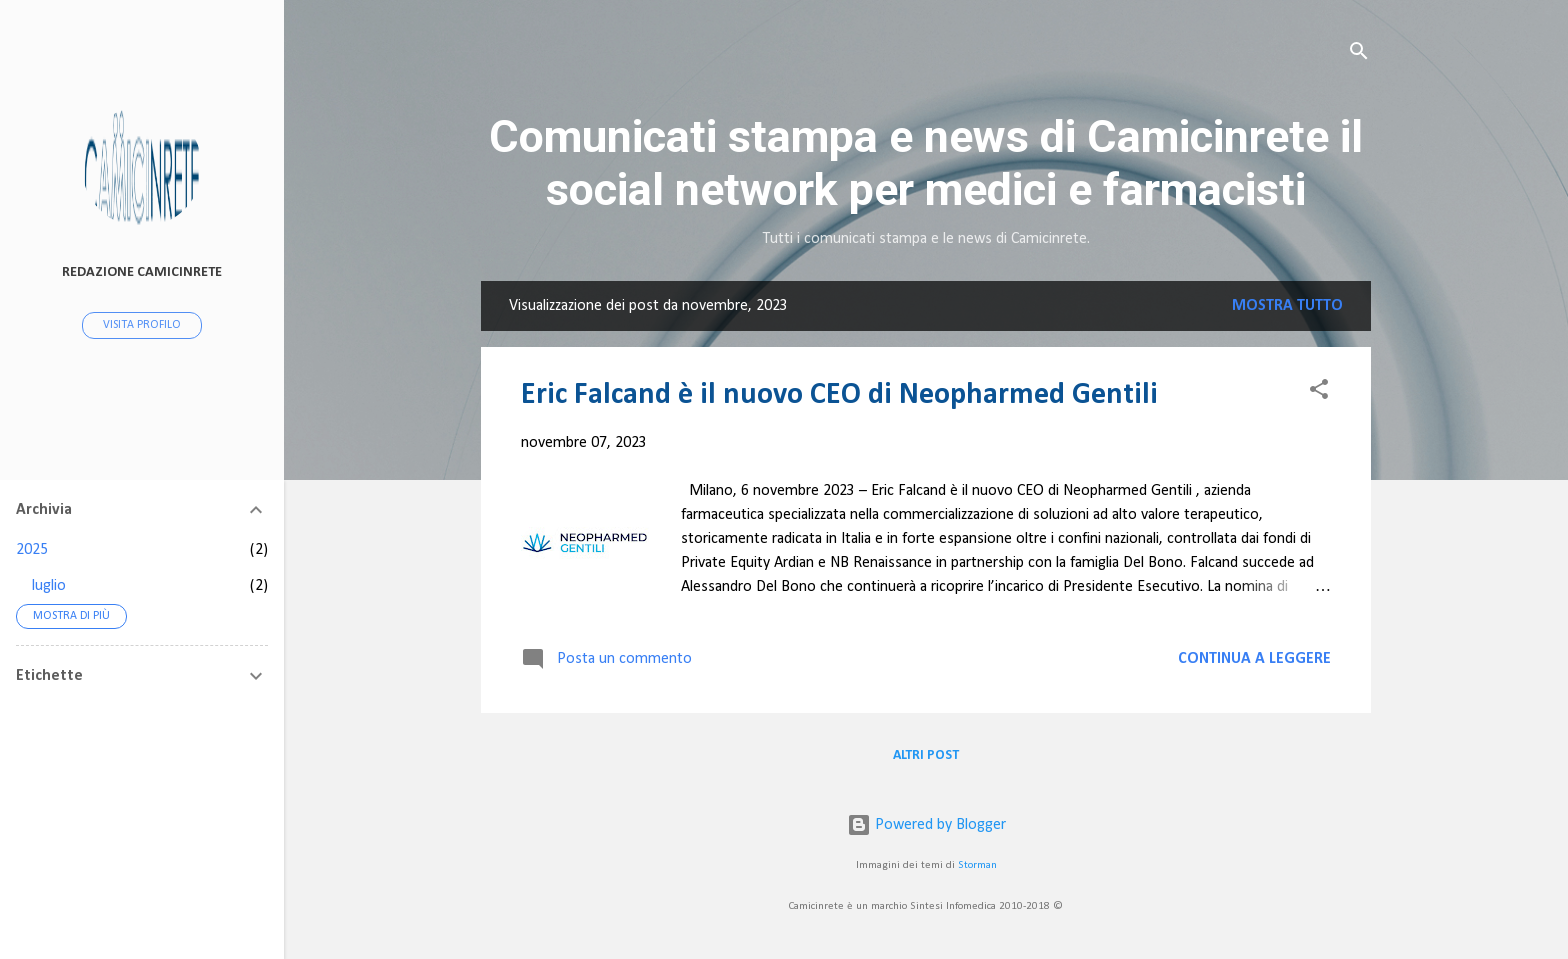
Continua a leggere (1254, 659)
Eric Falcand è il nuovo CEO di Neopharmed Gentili (839, 395)
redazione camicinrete (142, 272)
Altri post (926, 755)
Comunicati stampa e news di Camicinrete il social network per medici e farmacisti (926, 163)
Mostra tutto (1287, 306)
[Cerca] (1359, 54)
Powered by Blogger (926, 825)
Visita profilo (142, 325)
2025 (32, 550)
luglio (49, 586)
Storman (977, 865)
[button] (1319, 393)
